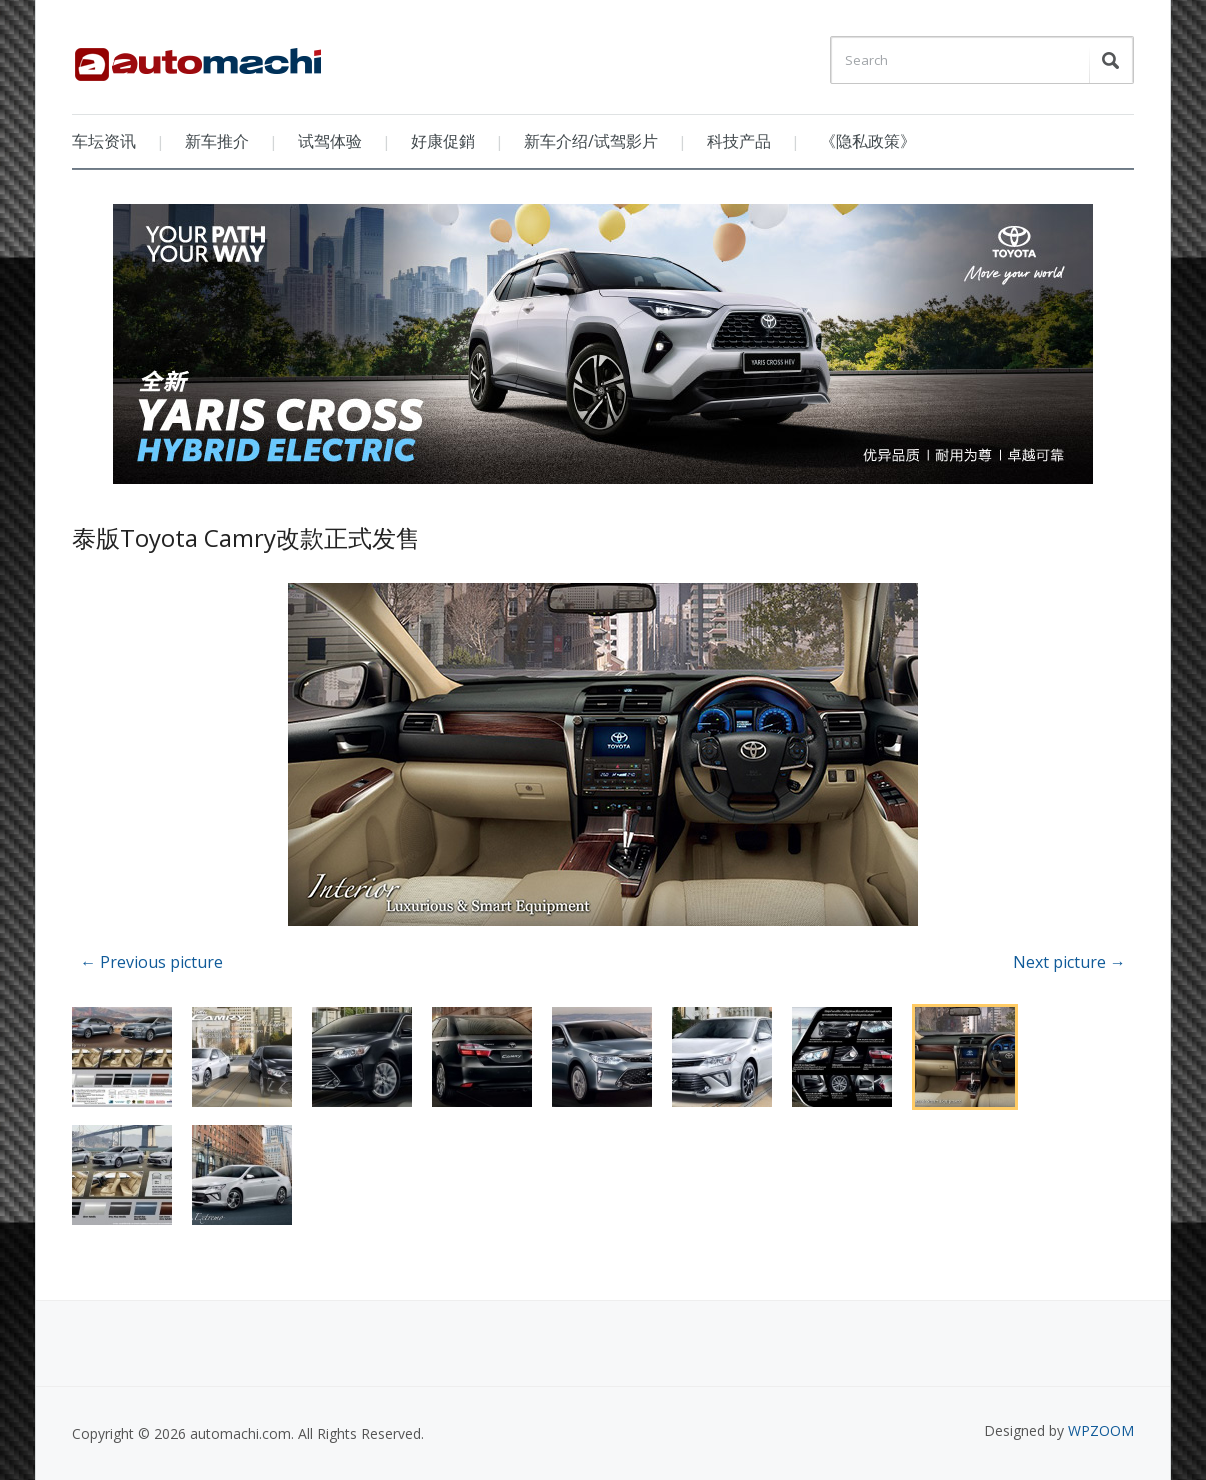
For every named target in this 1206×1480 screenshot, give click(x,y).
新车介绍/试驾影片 (591, 141)
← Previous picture (151, 962)
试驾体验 (330, 141)
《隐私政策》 (868, 141)
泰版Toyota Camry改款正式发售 (246, 537)
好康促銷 (443, 141)
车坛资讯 (104, 141)
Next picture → (1069, 962)
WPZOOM (1101, 1430)
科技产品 (739, 141)
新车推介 (217, 141)
